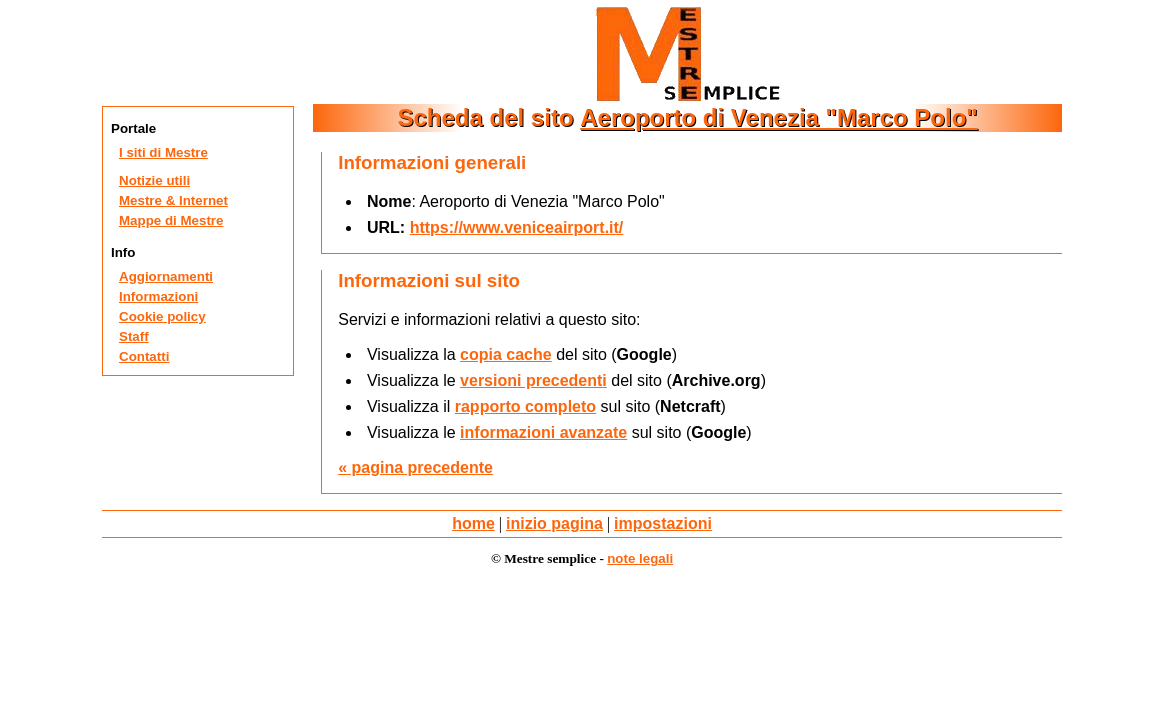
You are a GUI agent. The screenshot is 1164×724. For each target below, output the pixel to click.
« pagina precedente (415, 467)
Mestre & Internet (173, 200)
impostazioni (663, 523)
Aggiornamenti (166, 276)
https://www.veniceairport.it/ (517, 227)
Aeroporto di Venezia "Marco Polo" (779, 117)
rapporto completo (525, 406)
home (473, 523)
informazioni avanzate (543, 432)
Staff (134, 336)
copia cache (506, 354)
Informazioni (158, 296)
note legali (640, 558)
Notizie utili (154, 180)
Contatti (144, 356)
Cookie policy (162, 316)
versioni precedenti (533, 380)
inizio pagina (554, 523)
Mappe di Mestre (171, 220)
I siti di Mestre (163, 152)
